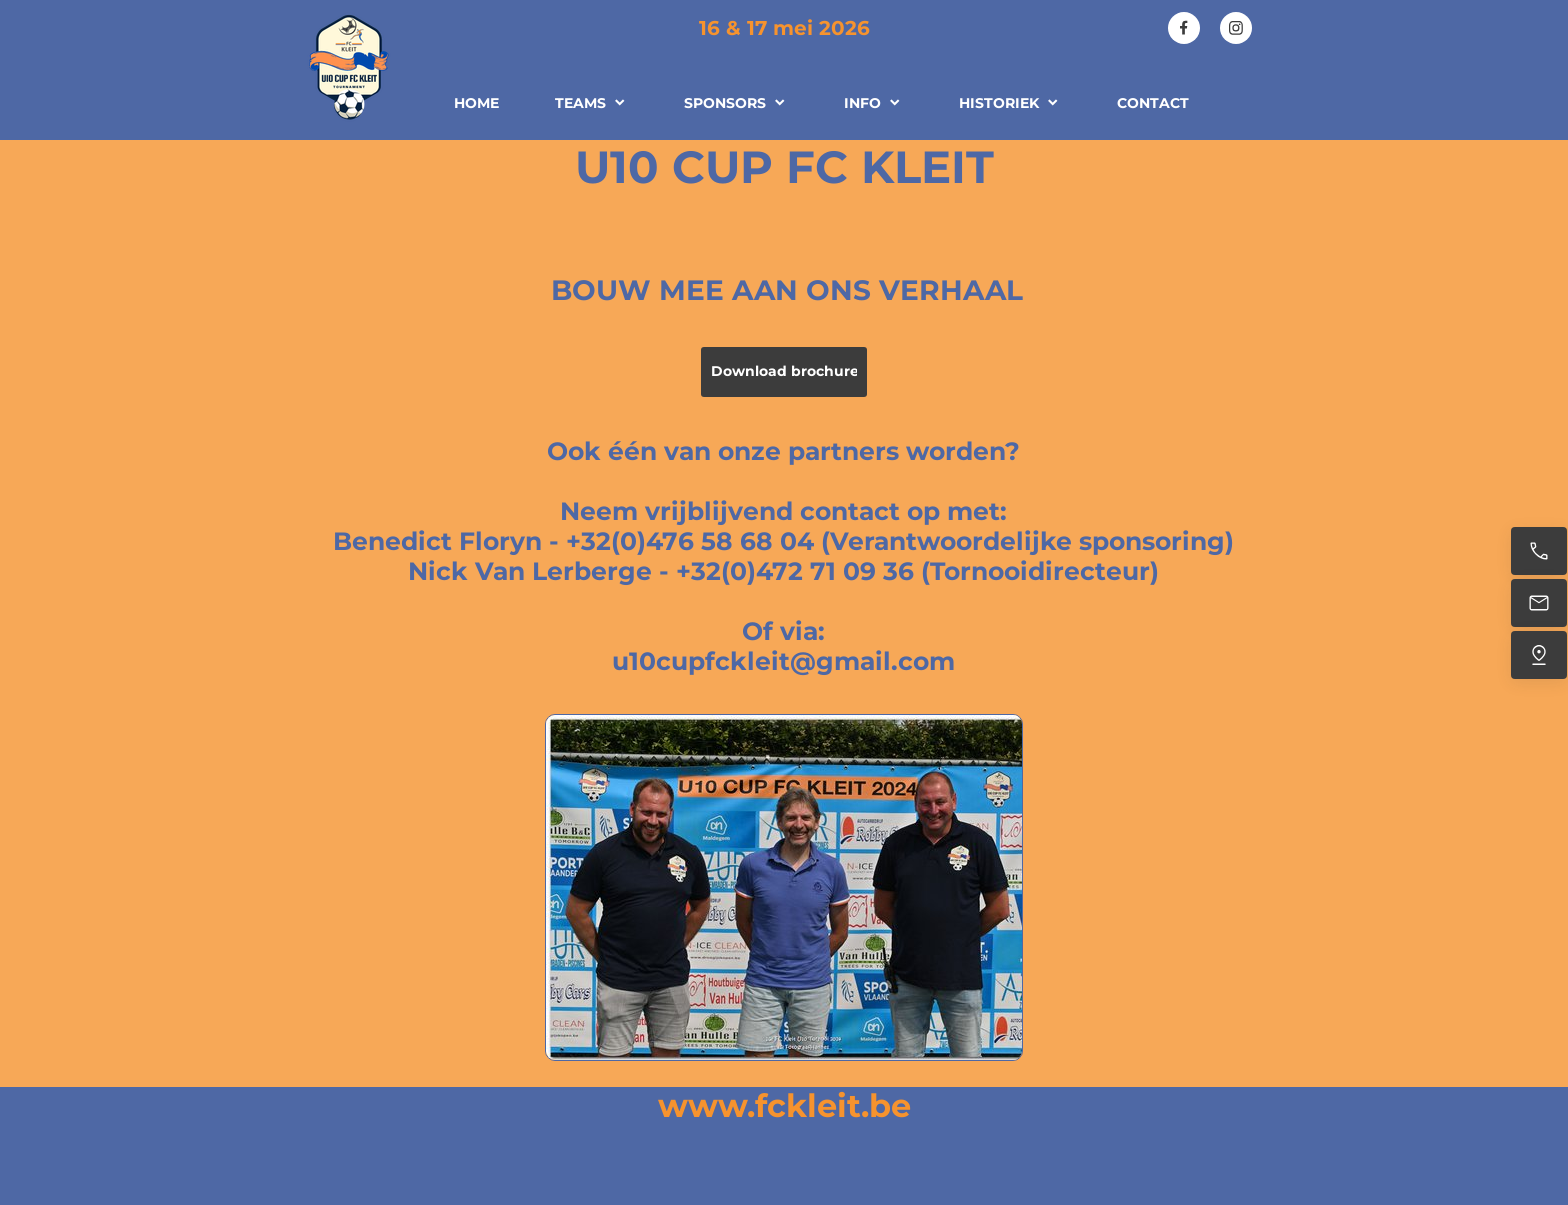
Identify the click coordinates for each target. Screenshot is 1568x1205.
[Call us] (1539, 551)
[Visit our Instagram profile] (1236, 28)
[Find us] (1539, 655)
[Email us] (1539, 603)
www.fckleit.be (784, 1105)
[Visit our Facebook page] (1184, 28)
